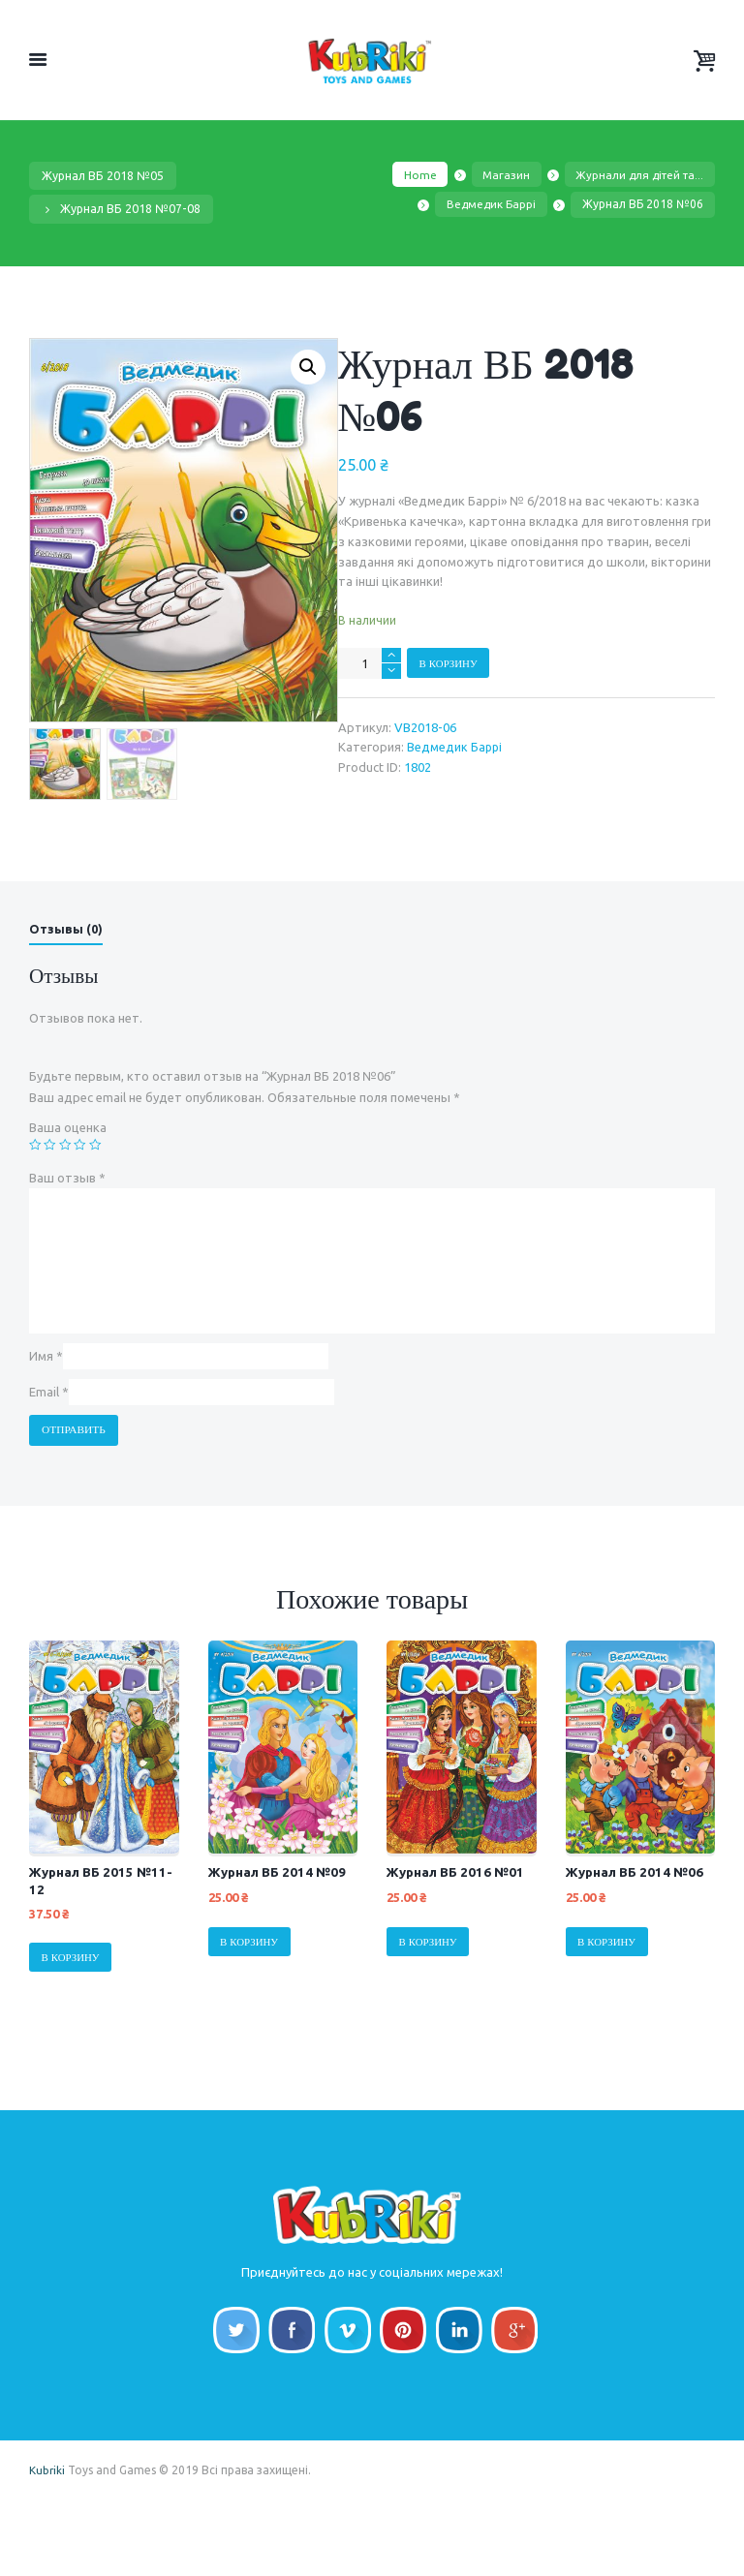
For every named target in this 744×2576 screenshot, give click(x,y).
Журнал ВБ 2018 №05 (104, 176)
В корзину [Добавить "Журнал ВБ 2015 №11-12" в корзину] (72, 2015)
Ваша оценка (68, 1182)
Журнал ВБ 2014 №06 (636, 1929)
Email (49, 1449)
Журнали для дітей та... (636, 175)
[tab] (66, 986)
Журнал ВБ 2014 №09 (279, 1929)
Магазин (499, 175)
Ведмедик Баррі (490, 205)
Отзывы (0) (66, 983)
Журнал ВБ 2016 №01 (457, 1929)
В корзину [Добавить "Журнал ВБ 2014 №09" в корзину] (251, 1999)
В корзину (449, 663)
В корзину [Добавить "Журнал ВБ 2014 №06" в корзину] (608, 1999)
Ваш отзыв (67, 1232)
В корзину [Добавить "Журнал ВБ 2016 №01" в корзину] (429, 1999)
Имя (46, 1411)
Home (410, 175)
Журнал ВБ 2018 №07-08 (131, 208)
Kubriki (47, 2545)
